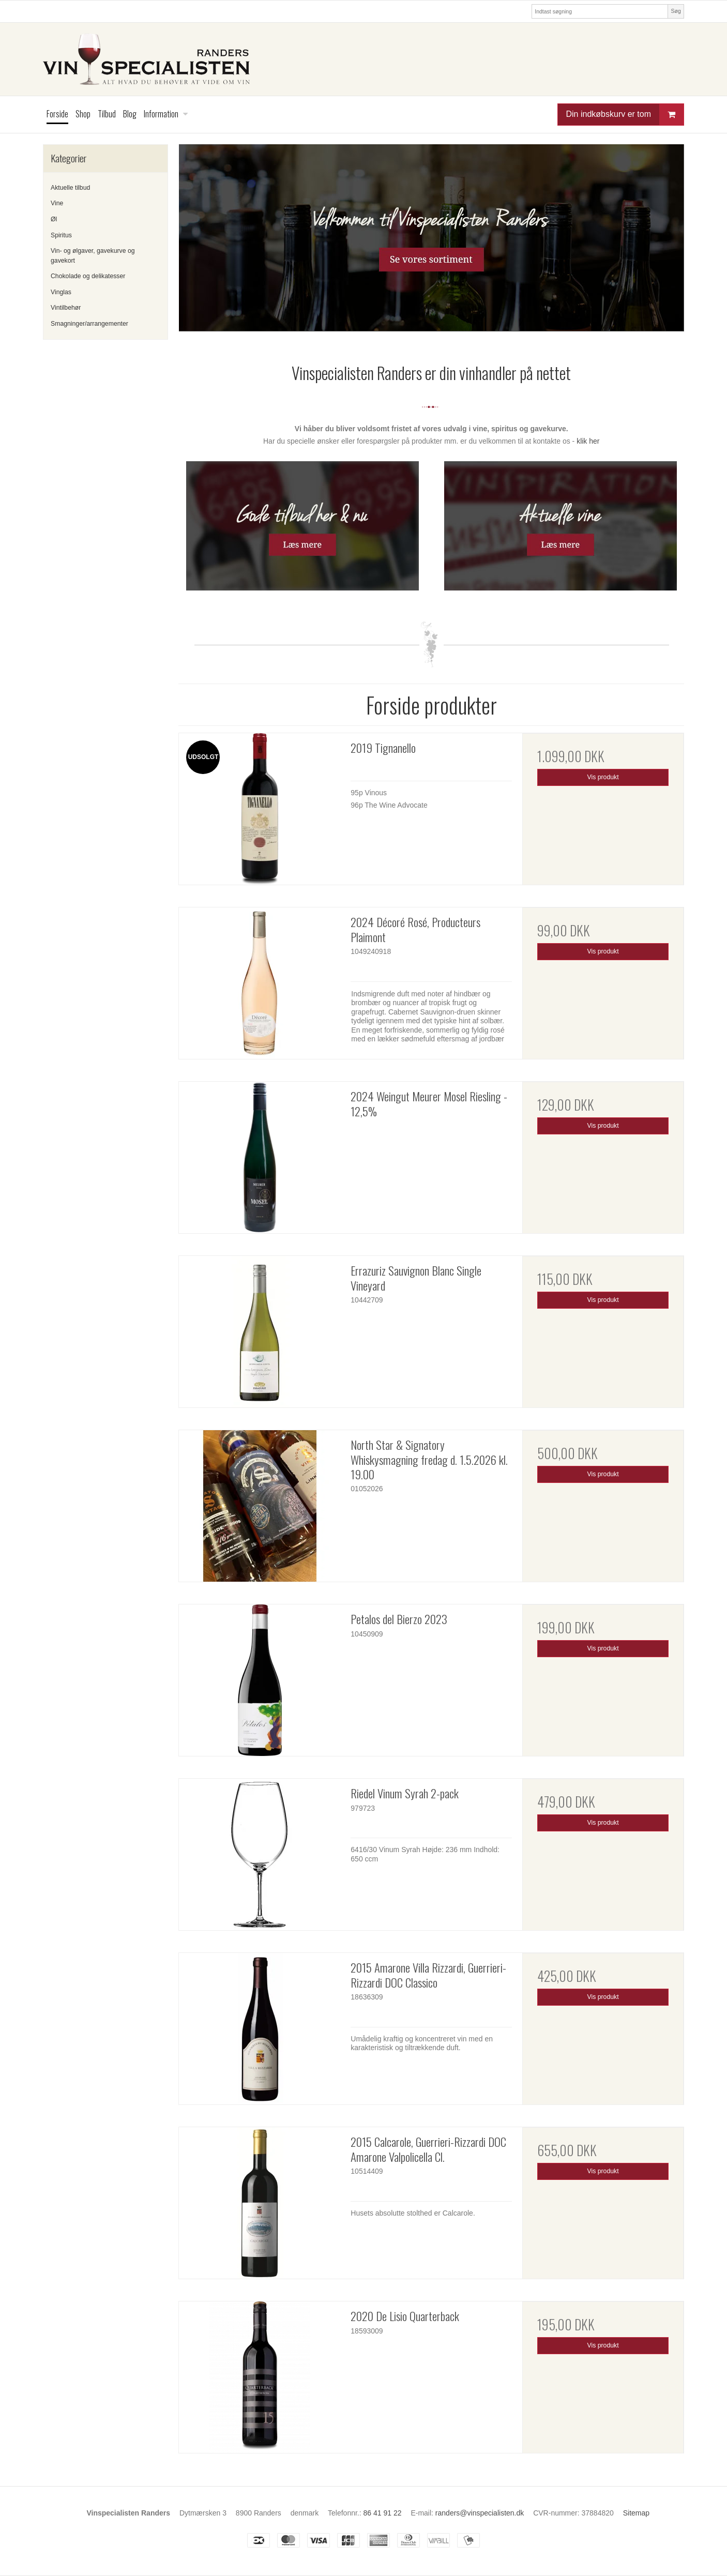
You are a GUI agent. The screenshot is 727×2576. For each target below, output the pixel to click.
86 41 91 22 (383, 2513)
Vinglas (61, 292)
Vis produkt (603, 777)
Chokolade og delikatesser (88, 276)
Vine (57, 203)
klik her (588, 441)
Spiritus (61, 235)
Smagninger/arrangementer (89, 323)
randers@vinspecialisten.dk (479, 2513)
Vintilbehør (66, 307)
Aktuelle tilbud (70, 187)
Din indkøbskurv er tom (625, 114)
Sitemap (636, 2513)
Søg (675, 11)
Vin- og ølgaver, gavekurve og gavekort (93, 255)
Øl (54, 219)
